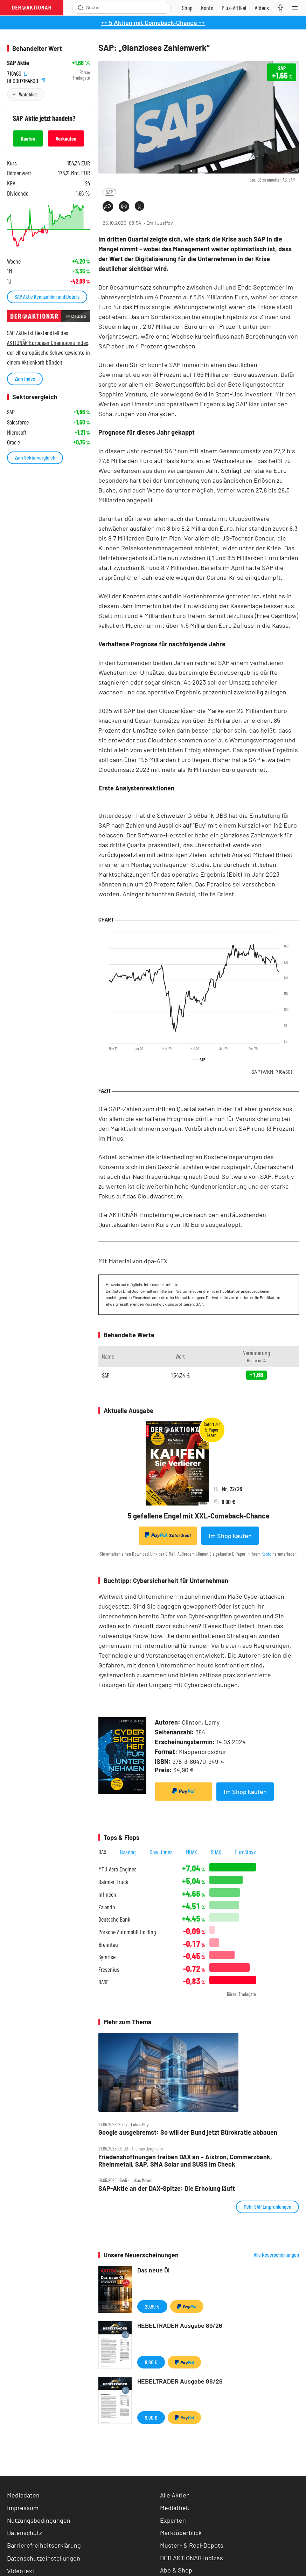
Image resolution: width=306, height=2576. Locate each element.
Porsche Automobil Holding (127, 1932)
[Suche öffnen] (80, 8)
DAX (102, 1852)
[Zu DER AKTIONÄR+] (233, 7)
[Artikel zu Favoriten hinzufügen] (139, 206)
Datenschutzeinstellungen (43, 2558)
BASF (103, 1982)
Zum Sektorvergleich (35, 457)
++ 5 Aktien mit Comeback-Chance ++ (153, 22)
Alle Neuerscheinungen (276, 2254)
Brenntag (108, 1944)
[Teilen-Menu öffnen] (108, 206)
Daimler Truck (113, 1881)
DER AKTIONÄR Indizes (191, 2558)
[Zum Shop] (187, 7)
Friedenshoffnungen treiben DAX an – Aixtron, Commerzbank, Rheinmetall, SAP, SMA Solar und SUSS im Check (185, 2160)
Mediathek (174, 2508)
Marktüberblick (181, 2532)
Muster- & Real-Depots (191, 2545)
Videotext (21, 2571)
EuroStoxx (245, 1852)
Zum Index (25, 378)
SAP (109, 192)
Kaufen (28, 138)
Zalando (106, 1907)
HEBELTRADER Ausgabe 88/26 (180, 2381)
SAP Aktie (18, 63)
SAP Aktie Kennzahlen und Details (47, 296)
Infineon (107, 1894)
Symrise (107, 1956)
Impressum (23, 2508)
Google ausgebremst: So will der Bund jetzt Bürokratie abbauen (187, 2132)
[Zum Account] (207, 7)
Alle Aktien (175, 2495)
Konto (266, 1554)
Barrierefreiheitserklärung (44, 2545)
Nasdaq (128, 1852)
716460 (17, 72)
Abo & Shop (176, 2570)
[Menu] (297, 7)
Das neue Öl (153, 2270)
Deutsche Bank (114, 1919)
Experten (173, 2520)
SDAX (216, 1852)
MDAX (191, 1852)
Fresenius (108, 1969)
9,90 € (151, 2362)
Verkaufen (66, 138)
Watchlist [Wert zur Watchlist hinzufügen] (28, 94)
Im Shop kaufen (230, 1536)
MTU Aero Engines (117, 1869)
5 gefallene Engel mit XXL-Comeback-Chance (199, 1515)
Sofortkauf (168, 1535)
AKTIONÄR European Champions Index (47, 342)
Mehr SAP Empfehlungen (267, 2206)
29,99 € (152, 2306)
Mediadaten (23, 2495)
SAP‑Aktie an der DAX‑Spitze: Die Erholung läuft (166, 2188)
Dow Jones (161, 1852)
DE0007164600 (26, 80)
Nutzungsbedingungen (38, 2520)
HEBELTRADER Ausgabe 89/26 (179, 2325)
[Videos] (261, 7)
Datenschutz (24, 2532)
